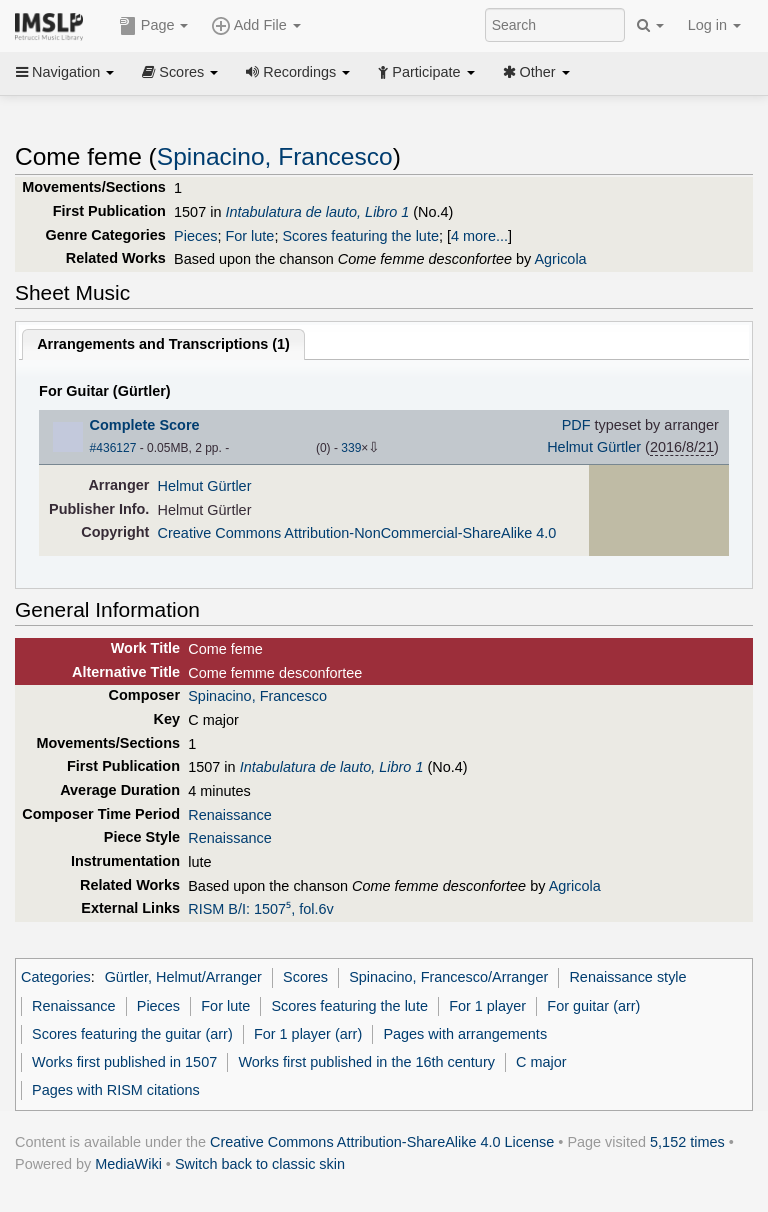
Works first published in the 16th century (366, 1062)
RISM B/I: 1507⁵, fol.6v (260, 909)
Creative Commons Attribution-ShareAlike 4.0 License (382, 1142)
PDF (576, 425)
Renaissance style (627, 977)
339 (351, 448)
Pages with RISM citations (116, 1090)
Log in (714, 25)
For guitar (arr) (593, 1006)
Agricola (560, 259)
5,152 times (687, 1142)
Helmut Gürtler (594, 447)
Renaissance (229, 815)
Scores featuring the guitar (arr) (132, 1034)
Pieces (195, 236)
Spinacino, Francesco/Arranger (448, 977)
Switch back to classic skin (260, 1164)
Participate (426, 72)
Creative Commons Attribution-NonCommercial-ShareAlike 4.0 (357, 533)
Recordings (298, 72)
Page (154, 26)
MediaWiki (128, 1164)
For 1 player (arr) (308, 1034)
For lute (249, 236)
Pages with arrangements (465, 1034)
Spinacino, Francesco (275, 156)
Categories (56, 977)
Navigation (65, 72)
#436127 (113, 448)
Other (536, 72)
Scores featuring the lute (360, 236)
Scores (180, 72)
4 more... (479, 236)
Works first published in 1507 (124, 1062)
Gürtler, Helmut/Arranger (183, 977)
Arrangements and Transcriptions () (163, 344)
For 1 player (487, 1006)
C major (541, 1062)
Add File (256, 26)
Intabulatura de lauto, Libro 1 (317, 212)
